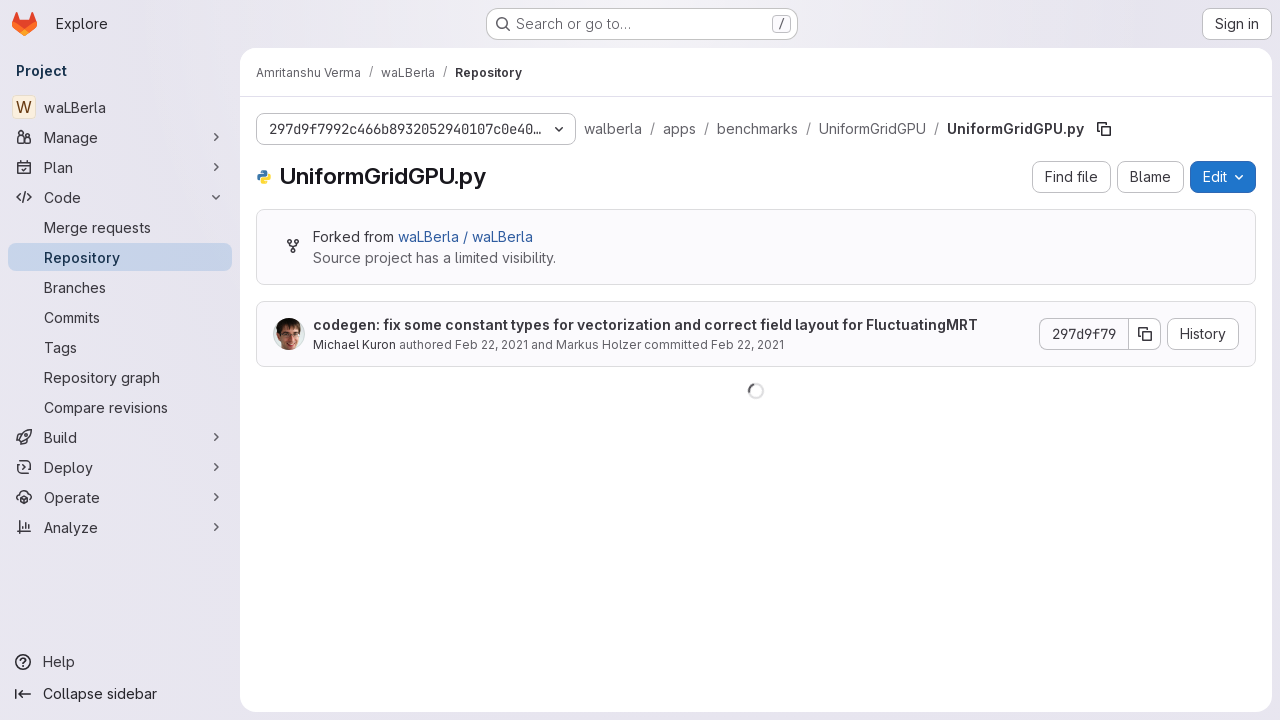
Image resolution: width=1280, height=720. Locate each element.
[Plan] (120, 167)
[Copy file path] (1104, 129)
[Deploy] (120, 467)
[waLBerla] (120, 107)
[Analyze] (120, 527)
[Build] (120, 437)
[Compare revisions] (120, 407)
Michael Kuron (354, 344)
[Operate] (120, 497)
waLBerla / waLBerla (465, 236)
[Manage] (120, 137)
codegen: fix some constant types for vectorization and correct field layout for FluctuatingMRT (645, 324)
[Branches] (120, 287)
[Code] (120, 197)
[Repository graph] (120, 377)
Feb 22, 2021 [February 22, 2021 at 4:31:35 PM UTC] (491, 344)
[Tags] (120, 347)
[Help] (120, 662)
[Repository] (120, 257)
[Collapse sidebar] (120, 694)
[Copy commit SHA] (1145, 334)
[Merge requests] (120, 227)
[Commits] (120, 317)
